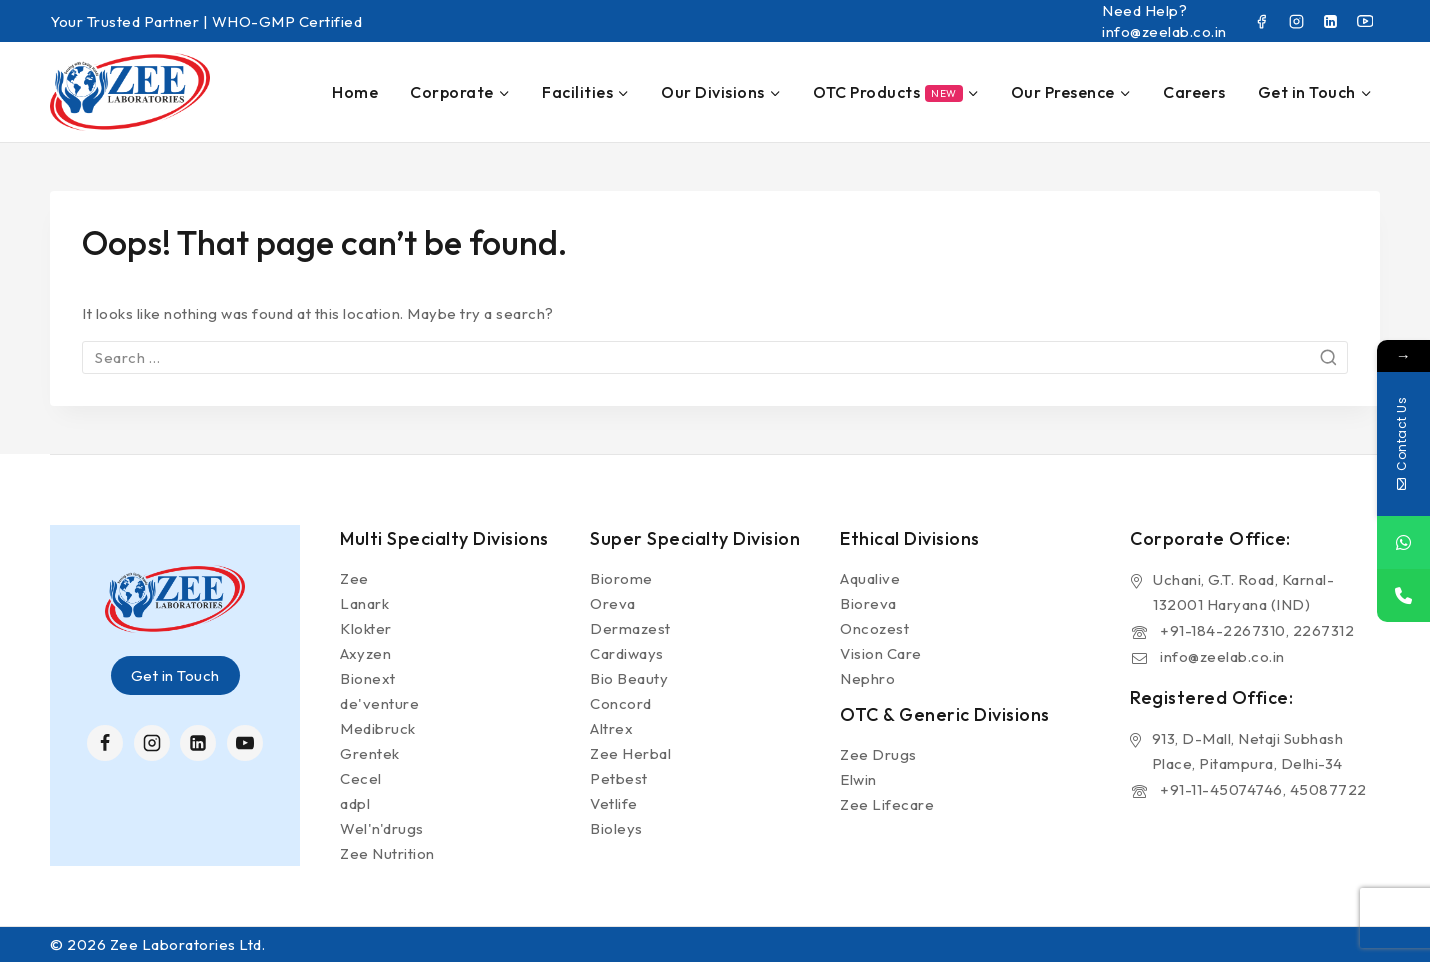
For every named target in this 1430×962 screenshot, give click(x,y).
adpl (355, 803)
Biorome (621, 578)
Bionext (368, 678)
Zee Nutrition (387, 853)
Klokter (366, 628)
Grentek (370, 753)
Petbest (619, 778)
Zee (354, 578)
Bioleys (616, 828)
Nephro (867, 678)
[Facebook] (1262, 21)
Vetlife (614, 803)
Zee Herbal (630, 753)
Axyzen (365, 653)
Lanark (364, 603)
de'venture (379, 703)
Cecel (361, 778)
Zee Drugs (878, 754)
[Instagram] (1296, 21)
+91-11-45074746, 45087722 (1263, 789)
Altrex (611, 728)
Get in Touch (175, 675)
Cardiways (627, 653)
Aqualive (870, 578)
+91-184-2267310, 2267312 (1257, 630)
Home (355, 92)
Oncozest (874, 628)
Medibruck (378, 728)
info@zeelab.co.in (1222, 656)
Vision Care (881, 653)
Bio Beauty (629, 678)
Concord (621, 703)
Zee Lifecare (887, 804)
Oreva (613, 603)
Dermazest (630, 628)
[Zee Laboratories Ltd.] (130, 92)
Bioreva (868, 603)
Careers (1194, 92)
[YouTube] (1365, 21)
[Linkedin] (1331, 21)
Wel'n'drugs (382, 828)
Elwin (858, 779)
